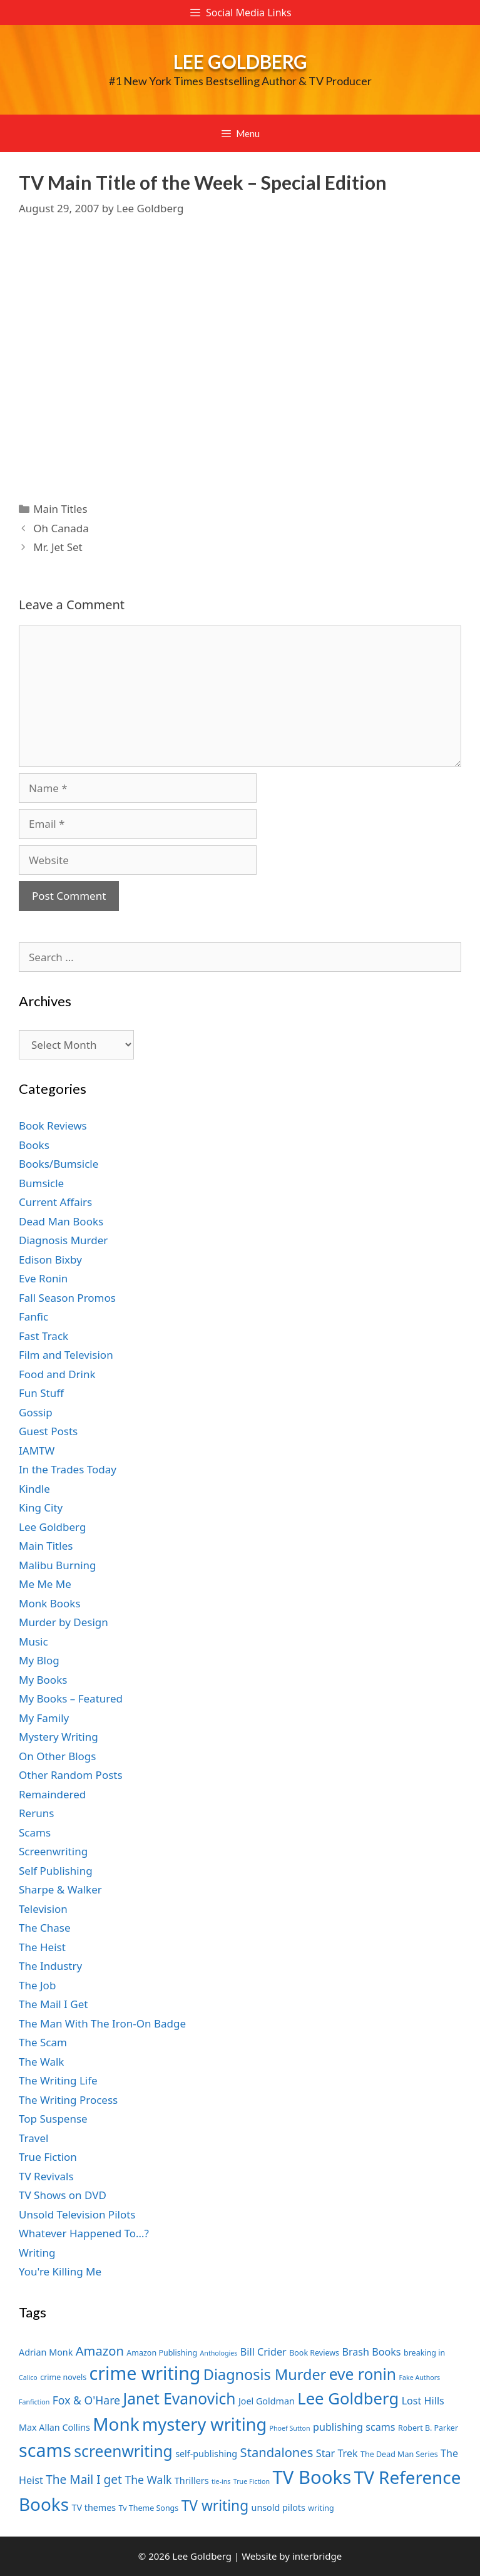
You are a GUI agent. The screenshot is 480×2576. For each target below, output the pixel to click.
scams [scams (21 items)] (45, 2450)
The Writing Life (58, 2080)
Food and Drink (57, 1374)
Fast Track (43, 1336)
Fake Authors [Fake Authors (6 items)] (419, 2377)
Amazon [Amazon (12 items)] (100, 2350)
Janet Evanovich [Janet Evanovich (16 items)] (179, 2398)
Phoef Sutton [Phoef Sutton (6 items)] (290, 2428)
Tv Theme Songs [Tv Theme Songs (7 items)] (149, 2508)
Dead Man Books (61, 1221)
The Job (37, 1985)
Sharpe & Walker (60, 1889)
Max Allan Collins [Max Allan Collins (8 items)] (54, 2427)
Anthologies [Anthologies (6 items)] (219, 2353)
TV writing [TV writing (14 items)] (214, 2505)
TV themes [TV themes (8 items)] (93, 2507)
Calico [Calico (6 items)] (28, 2377)
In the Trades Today (67, 1469)
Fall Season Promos (67, 1298)
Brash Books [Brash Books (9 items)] (371, 2352)
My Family (44, 1718)
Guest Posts (48, 1431)
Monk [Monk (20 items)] (116, 2424)
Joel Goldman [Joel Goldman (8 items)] (266, 2401)
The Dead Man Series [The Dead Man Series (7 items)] (399, 2454)
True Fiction (48, 2157)
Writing (37, 2252)
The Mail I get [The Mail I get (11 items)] (84, 2479)
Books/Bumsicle (58, 1164)
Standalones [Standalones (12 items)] (277, 2452)
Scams (35, 1832)
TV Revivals (46, 2176)
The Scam (43, 2042)
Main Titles (60, 509)
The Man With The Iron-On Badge (102, 2023)
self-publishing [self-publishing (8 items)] (206, 2454)
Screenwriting (53, 1851)
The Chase (44, 1927)
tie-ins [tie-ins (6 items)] (221, 2481)
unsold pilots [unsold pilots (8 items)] (278, 2507)
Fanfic (33, 1316)
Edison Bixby (50, 1259)
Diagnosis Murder (63, 1240)
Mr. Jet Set (58, 547)
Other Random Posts (71, 1775)
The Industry (50, 1966)
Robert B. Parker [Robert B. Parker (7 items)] (428, 2428)
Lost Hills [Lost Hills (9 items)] (423, 2401)
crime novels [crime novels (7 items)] (63, 2377)
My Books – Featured (71, 1698)
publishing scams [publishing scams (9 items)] (354, 2427)
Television (43, 1909)
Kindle (34, 1488)
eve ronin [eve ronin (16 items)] (362, 2374)
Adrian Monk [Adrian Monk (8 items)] (46, 2352)
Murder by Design (63, 1622)
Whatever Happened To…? (84, 2233)
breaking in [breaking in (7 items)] (424, 2352)
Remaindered (52, 1794)
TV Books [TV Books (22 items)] (311, 2477)
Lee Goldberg (240, 61)
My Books (43, 1679)
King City (41, 1507)
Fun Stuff (41, 1393)
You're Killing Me (60, 2271)
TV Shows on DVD (62, 2195)
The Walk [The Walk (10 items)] (148, 2479)
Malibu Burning (57, 1565)
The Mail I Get (53, 2004)
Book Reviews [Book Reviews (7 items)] (314, 2352)
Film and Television (66, 1354)
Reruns (36, 1813)
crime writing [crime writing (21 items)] (145, 2373)
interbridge (317, 2556)
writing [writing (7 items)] (321, 2508)
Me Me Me (45, 1584)
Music (33, 1641)
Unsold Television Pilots (77, 2214)
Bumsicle (41, 1183)
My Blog (39, 1660)
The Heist (42, 1947)
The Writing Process (68, 2100)
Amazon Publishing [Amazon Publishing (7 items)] (161, 2352)
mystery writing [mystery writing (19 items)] (204, 2424)
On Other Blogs (57, 1756)
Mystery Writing (58, 1736)
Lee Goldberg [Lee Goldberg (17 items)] (348, 2398)
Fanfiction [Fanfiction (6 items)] (34, 2402)
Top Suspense (53, 2118)
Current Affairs (55, 1202)
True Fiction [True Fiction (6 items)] (251, 2481)
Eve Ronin (43, 1278)
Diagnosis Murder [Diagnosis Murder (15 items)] (265, 2374)
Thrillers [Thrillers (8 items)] (192, 2480)
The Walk (41, 2061)
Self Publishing (56, 1870)
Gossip (36, 1412)
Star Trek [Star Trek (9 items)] (337, 2453)
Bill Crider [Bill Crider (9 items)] (263, 2352)
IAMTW (36, 1450)
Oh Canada (61, 528)
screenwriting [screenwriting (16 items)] (123, 2451)
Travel (33, 2138)
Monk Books (50, 1603)
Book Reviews (53, 1125)
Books (34, 1145)
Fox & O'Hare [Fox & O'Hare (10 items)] (86, 2400)
